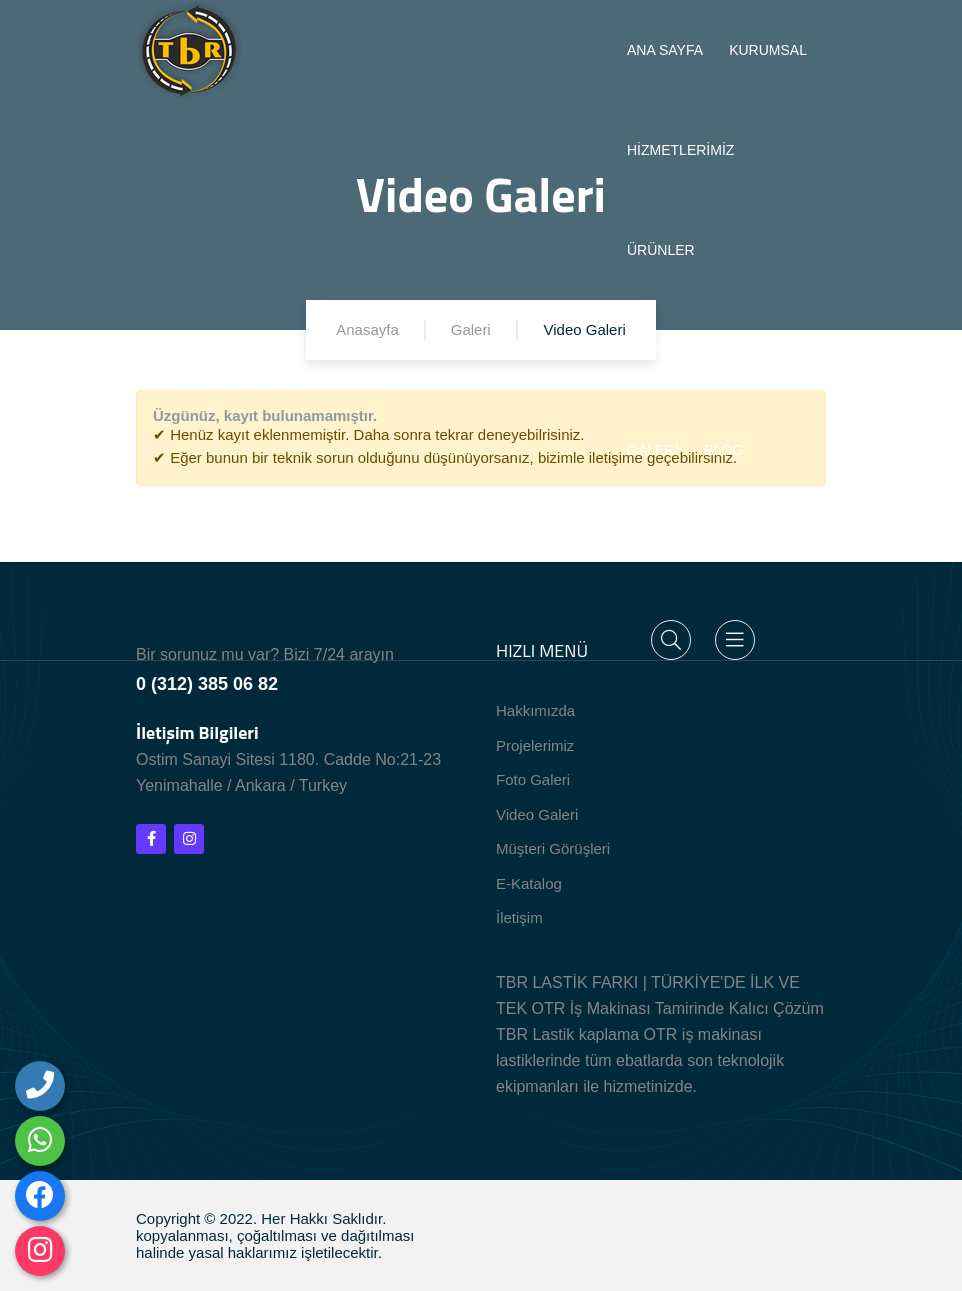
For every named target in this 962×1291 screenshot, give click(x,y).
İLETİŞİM (656, 550)
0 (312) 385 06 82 (207, 684)
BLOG (724, 450)
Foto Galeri (533, 779)
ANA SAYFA (665, 50)
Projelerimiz (535, 745)
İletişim (519, 917)
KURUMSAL (768, 50)
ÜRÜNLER (661, 250)
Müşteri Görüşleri (553, 848)
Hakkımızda (535, 710)
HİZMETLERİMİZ (680, 150)
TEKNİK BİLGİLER (685, 350)
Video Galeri (537, 814)
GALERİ (652, 450)
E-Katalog (529, 883)
